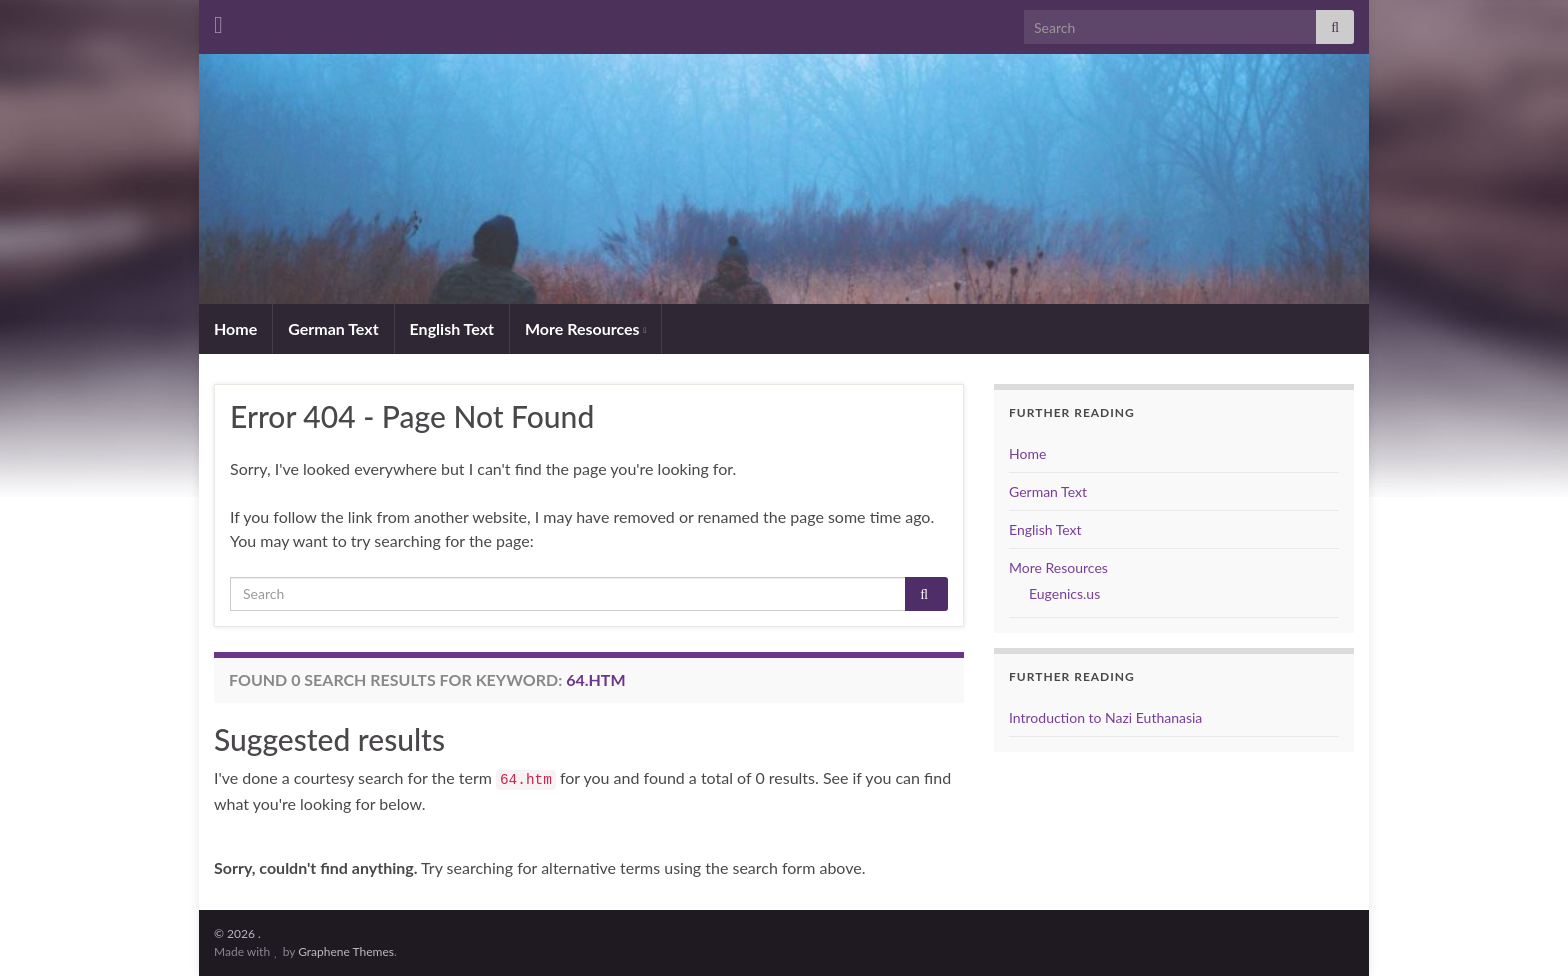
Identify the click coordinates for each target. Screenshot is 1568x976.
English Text (452, 328)
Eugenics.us (1064, 593)
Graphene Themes (346, 951)
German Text (333, 328)
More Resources (585, 328)
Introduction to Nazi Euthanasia (1105, 717)
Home (235, 328)
